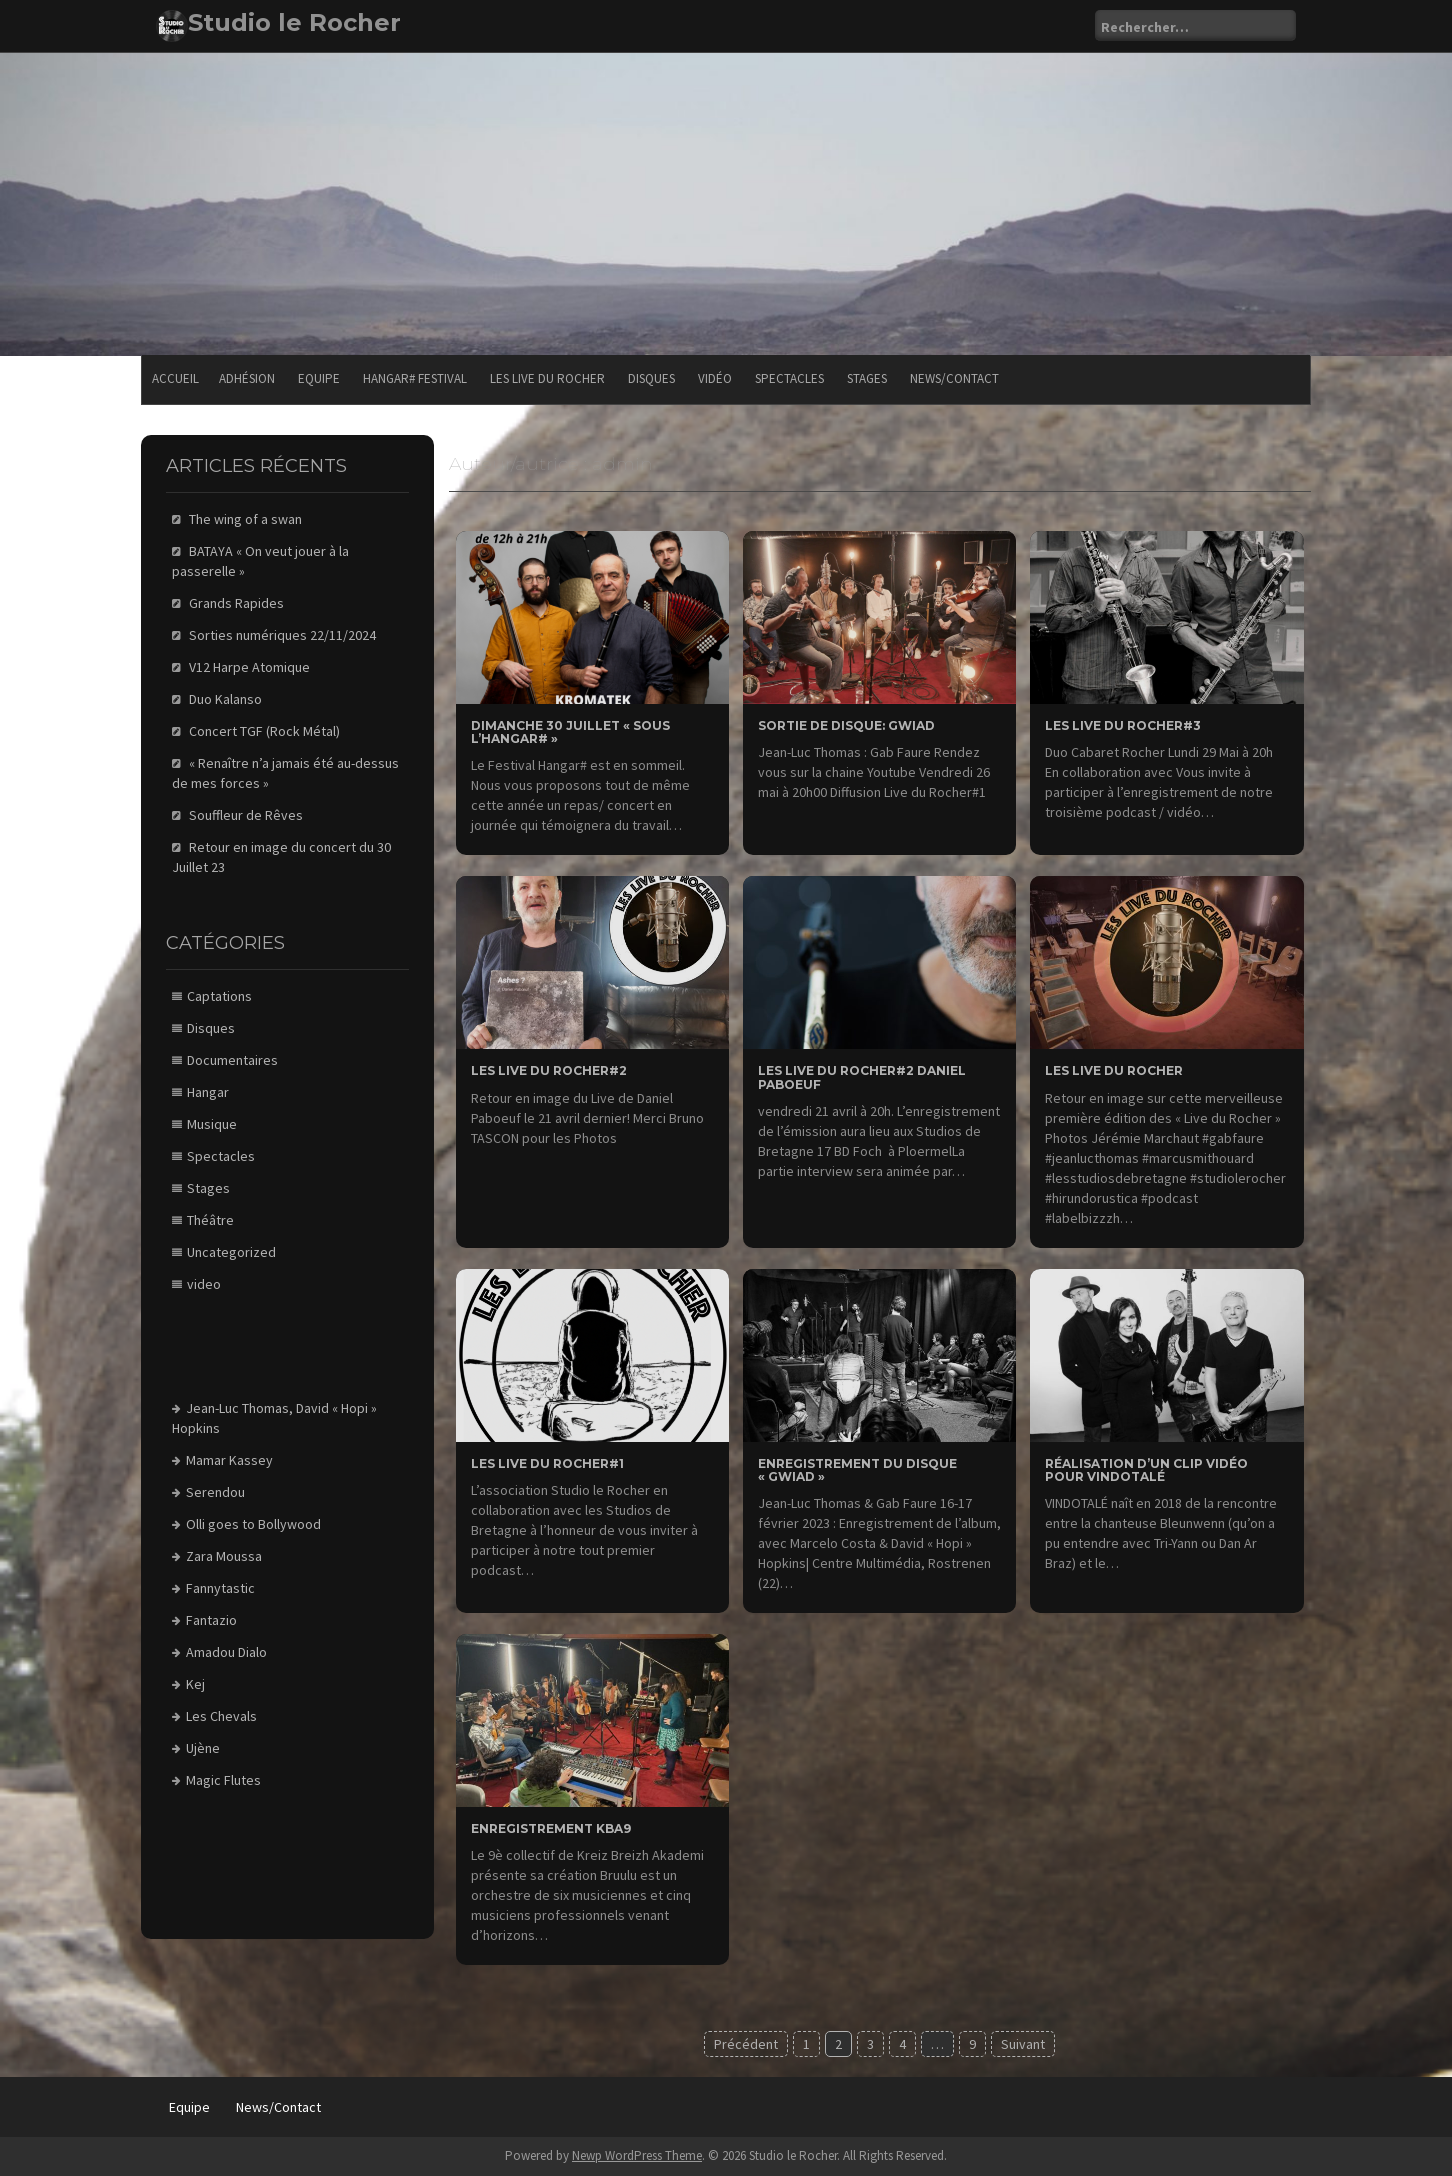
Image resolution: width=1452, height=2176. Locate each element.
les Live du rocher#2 (549, 1070)
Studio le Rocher (294, 22)
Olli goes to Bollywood (253, 1524)
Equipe (319, 378)
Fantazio (211, 1620)
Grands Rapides (236, 603)
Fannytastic (220, 1588)
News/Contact (954, 378)
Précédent (746, 2044)
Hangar (208, 1092)
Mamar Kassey (229, 1460)
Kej (195, 1684)
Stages (867, 378)
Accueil (175, 378)
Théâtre (210, 1220)
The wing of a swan (245, 519)
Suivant (1023, 2044)
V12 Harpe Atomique (249, 667)
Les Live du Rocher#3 (1123, 725)
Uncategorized (231, 1252)
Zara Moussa (224, 1556)
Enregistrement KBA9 (551, 1828)
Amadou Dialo (226, 1652)
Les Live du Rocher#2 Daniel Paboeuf (862, 1077)
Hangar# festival (415, 378)
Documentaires (232, 1060)
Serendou (215, 1492)
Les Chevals (221, 1716)
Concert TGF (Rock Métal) (264, 731)
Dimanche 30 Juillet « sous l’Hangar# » (570, 732)
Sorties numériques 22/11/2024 (282, 635)
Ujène (203, 1748)
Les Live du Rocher (547, 378)
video (204, 1284)
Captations (219, 996)
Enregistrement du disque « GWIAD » (857, 1470)
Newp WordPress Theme (637, 2155)
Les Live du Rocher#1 (547, 1463)
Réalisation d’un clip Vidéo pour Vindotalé (1146, 1470)
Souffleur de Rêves (246, 815)
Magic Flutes (223, 1780)
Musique (212, 1124)
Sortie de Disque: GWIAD (846, 725)
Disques (651, 378)
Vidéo (715, 378)
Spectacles (789, 378)
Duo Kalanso (225, 699)
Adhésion (247, 378)
